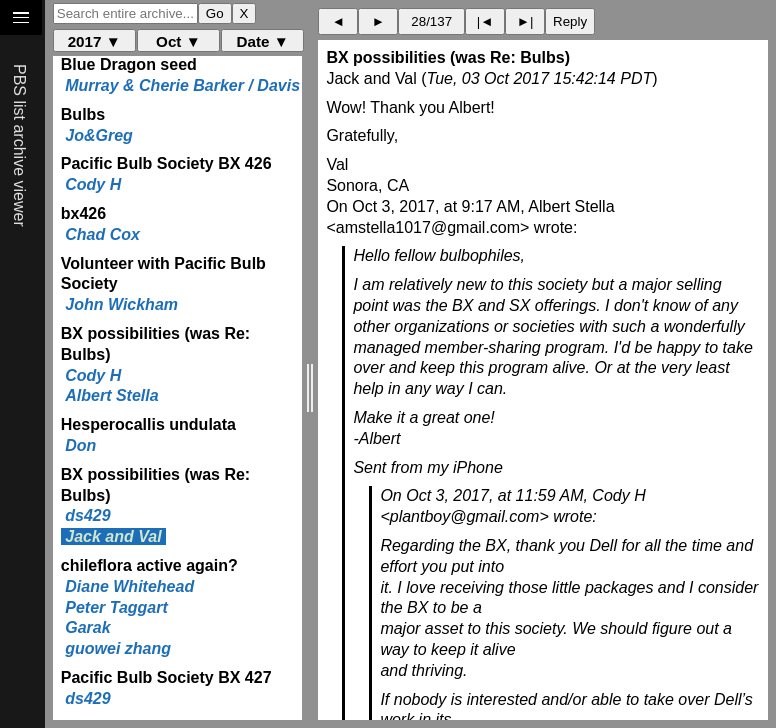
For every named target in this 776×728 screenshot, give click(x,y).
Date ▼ (263, 41)
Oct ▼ (178, 41)
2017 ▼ (94, 41)
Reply (570, 21)
